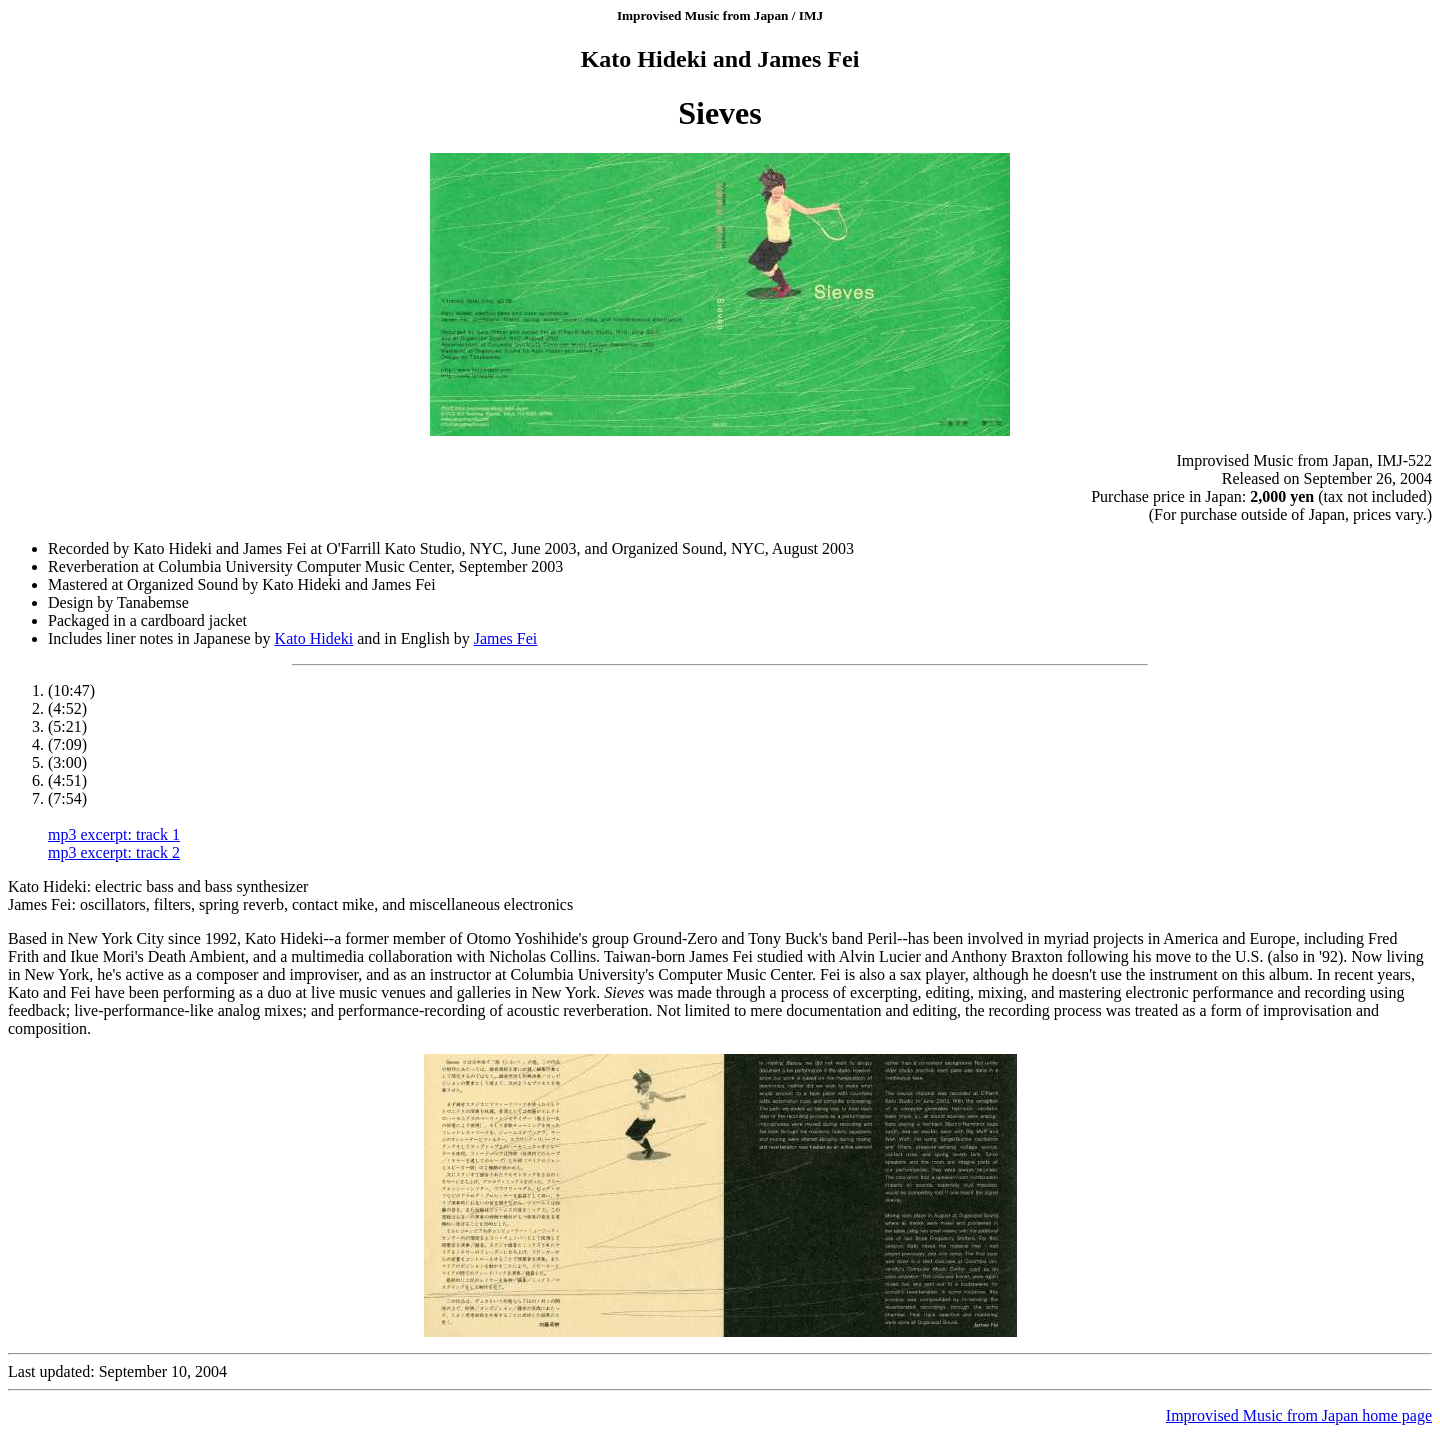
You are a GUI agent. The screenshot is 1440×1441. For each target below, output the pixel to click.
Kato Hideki (314, 638)
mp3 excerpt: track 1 (114, 834)
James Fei (506, 638)
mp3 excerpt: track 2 (114, 852)
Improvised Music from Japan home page (1299, 1415)
